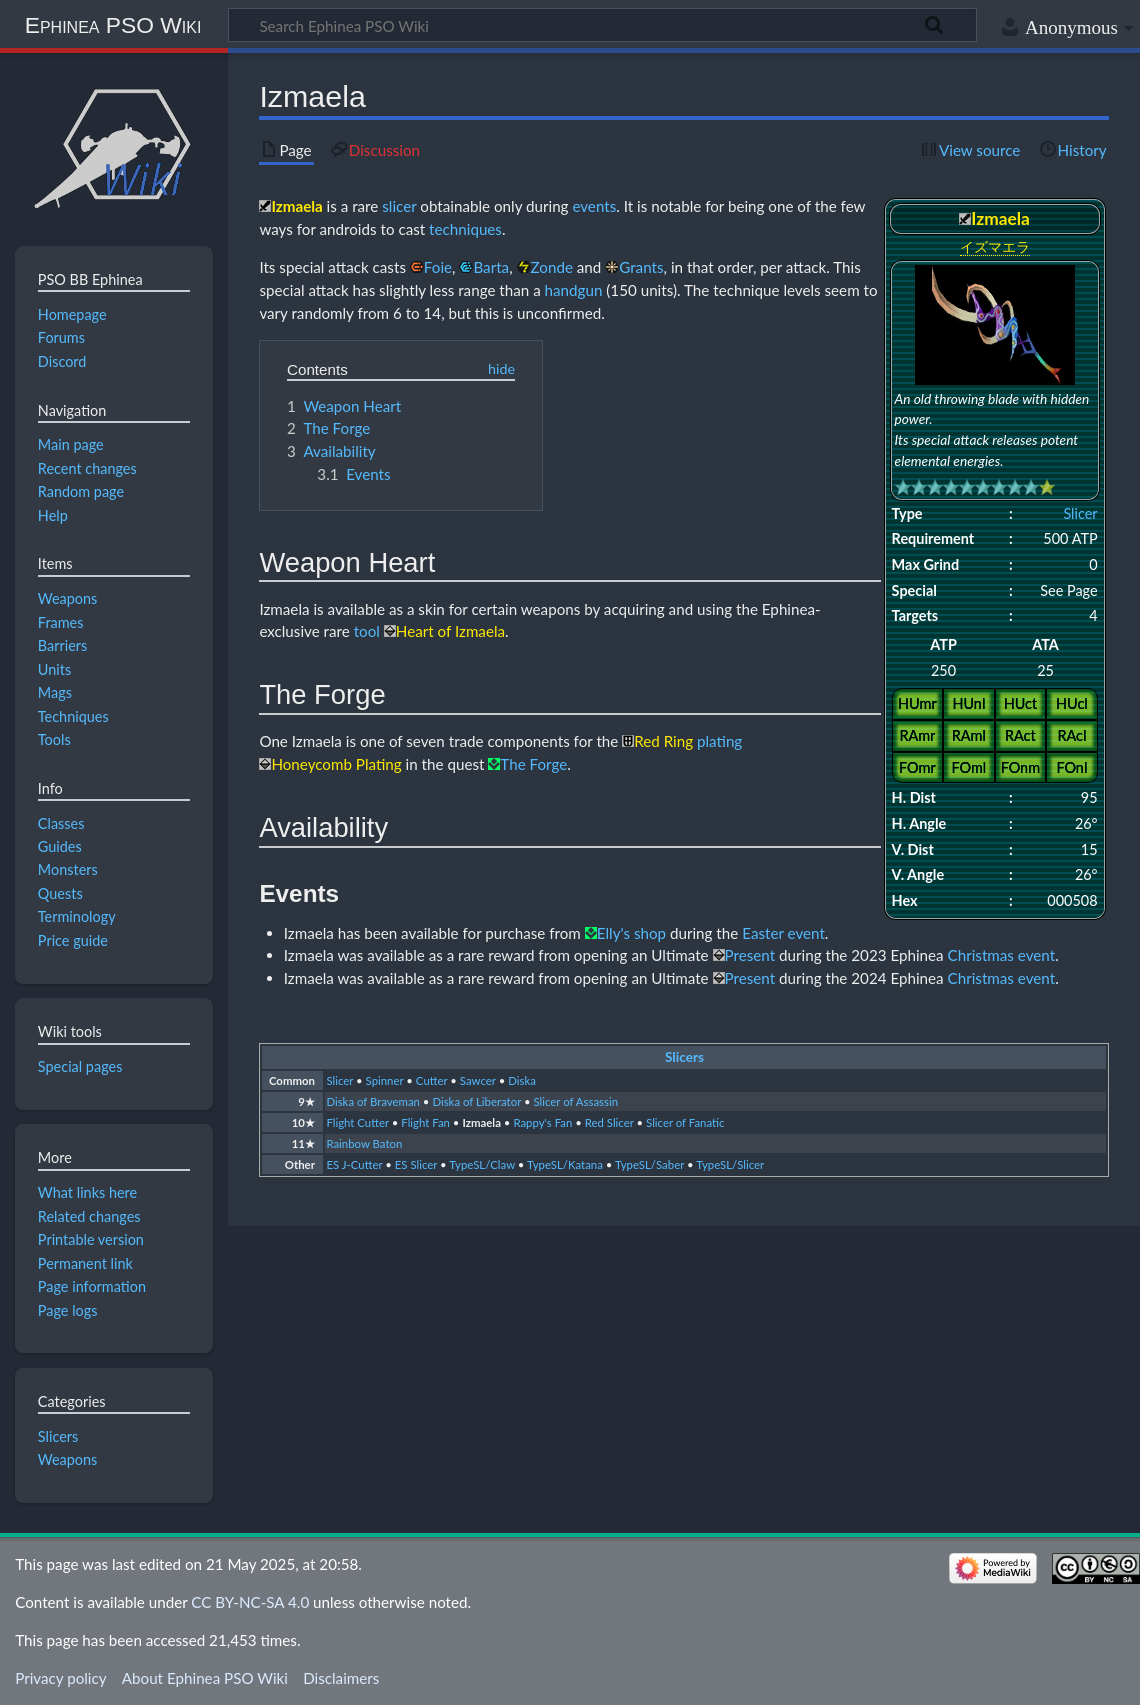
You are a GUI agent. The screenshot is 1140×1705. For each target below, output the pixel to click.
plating (719, 741)
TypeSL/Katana (565, 1164)
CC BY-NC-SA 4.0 (250, 1602)
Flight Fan (425, 1122)
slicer (399, 206)
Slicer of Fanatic (685, 1122)
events (594, 206)
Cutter (432, 1080)
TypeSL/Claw (482, 1164)
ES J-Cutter (354, 1164)
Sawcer (478, 1080)
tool (367, 631)
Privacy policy (60, 1678)
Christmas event (1002, 955)
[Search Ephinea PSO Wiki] (602, 25)
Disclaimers (341, 1678)
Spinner (385, 1080)
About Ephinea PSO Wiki (205, 1678)
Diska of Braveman (373, 1101)
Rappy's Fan (542, 1122)
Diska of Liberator (476, 1101)
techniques (465, 229)
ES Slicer (416, 1164)
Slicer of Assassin (576, 1101)
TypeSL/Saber (649, 1164)
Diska (522, 1080)
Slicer (1080, 513)
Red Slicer (609, 1122)
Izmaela (481, 1122)
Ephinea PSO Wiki (113, 25)
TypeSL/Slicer (730, 1164)
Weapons (68, 1459)
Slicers (684, 1057)
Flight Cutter (357, 1122)
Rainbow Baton (364, 1143)
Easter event (783, 933)
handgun (574, 290)
